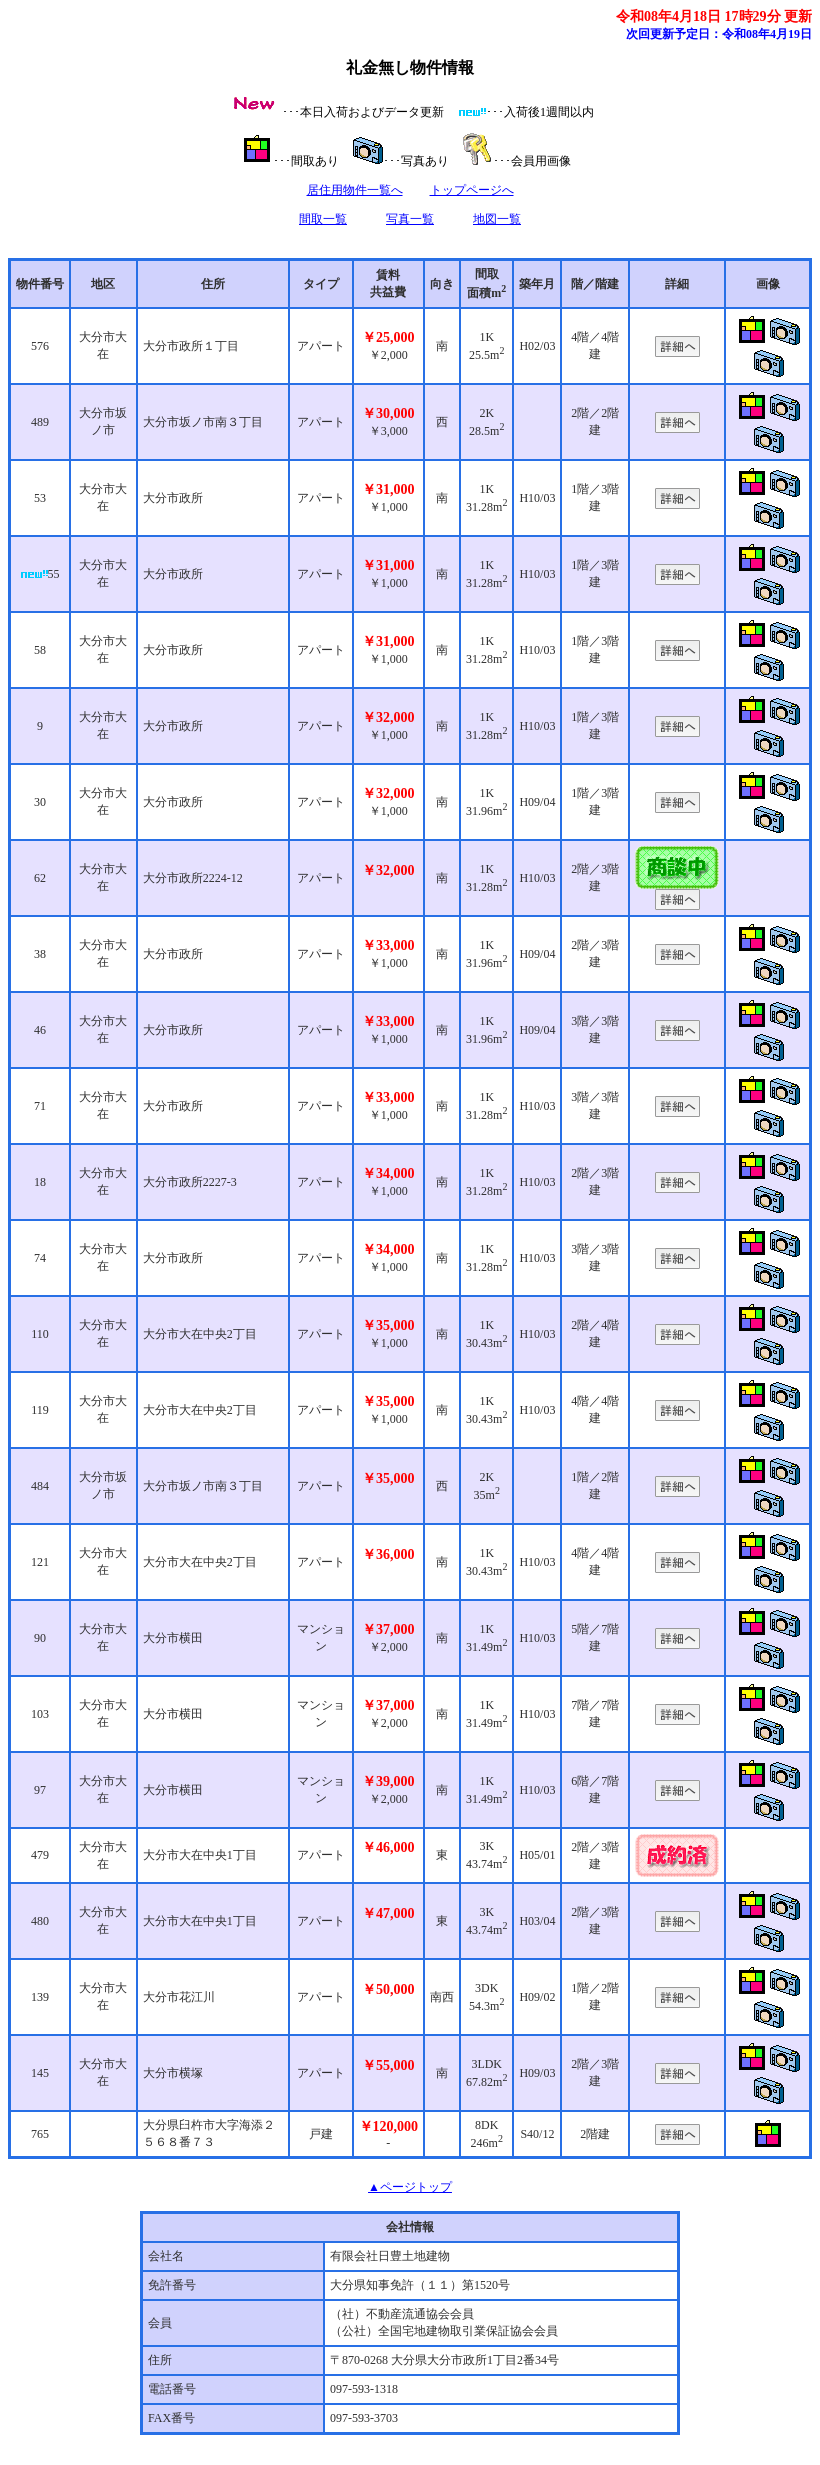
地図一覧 (497, 219)
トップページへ (472, 190)
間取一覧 (323, 219)
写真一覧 (410, 219)
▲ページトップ (410, 2187)
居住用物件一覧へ (355, 190)
